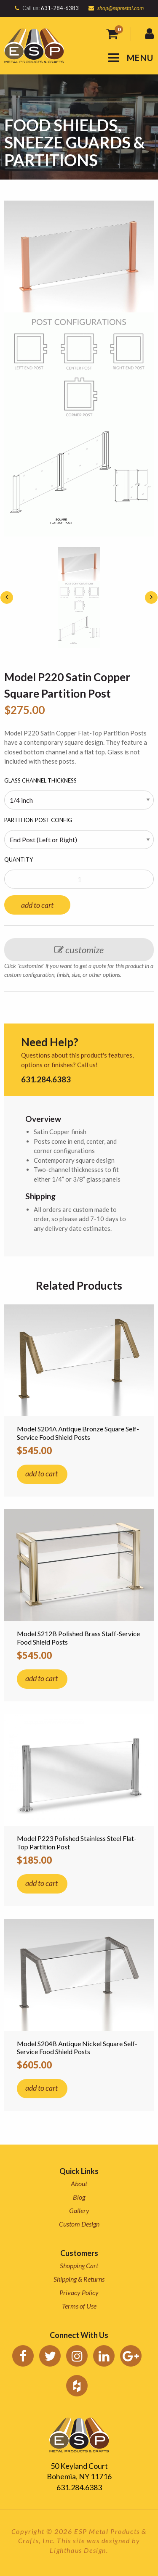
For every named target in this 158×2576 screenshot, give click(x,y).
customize (79, 949)
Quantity (18, 859)
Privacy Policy (79, 2292)
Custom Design (79, 2224)
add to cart (37, 905)
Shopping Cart (79, 2265)
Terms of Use (79, 2306)
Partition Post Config (38, 820)
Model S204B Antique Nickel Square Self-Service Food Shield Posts (77, 2047)
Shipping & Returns (79, 2279)
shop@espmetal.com (120, 8)
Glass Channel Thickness (40, 780)
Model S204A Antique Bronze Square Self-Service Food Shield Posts (78, 1433)
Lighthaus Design (78, 2550)
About (79, 2183)
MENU (131, 57)
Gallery (79, 2210)
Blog (79, 2197)
